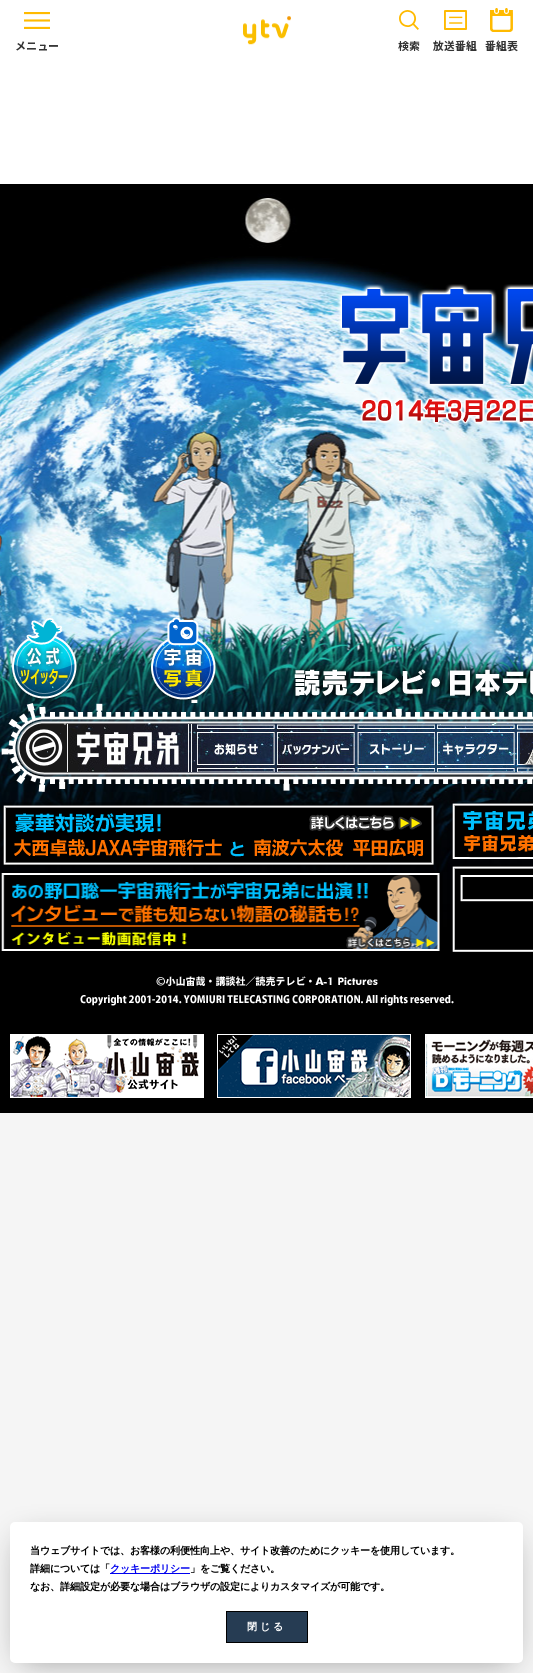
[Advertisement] (267, 122)
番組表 (501, 26)
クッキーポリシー (150, 1568)
